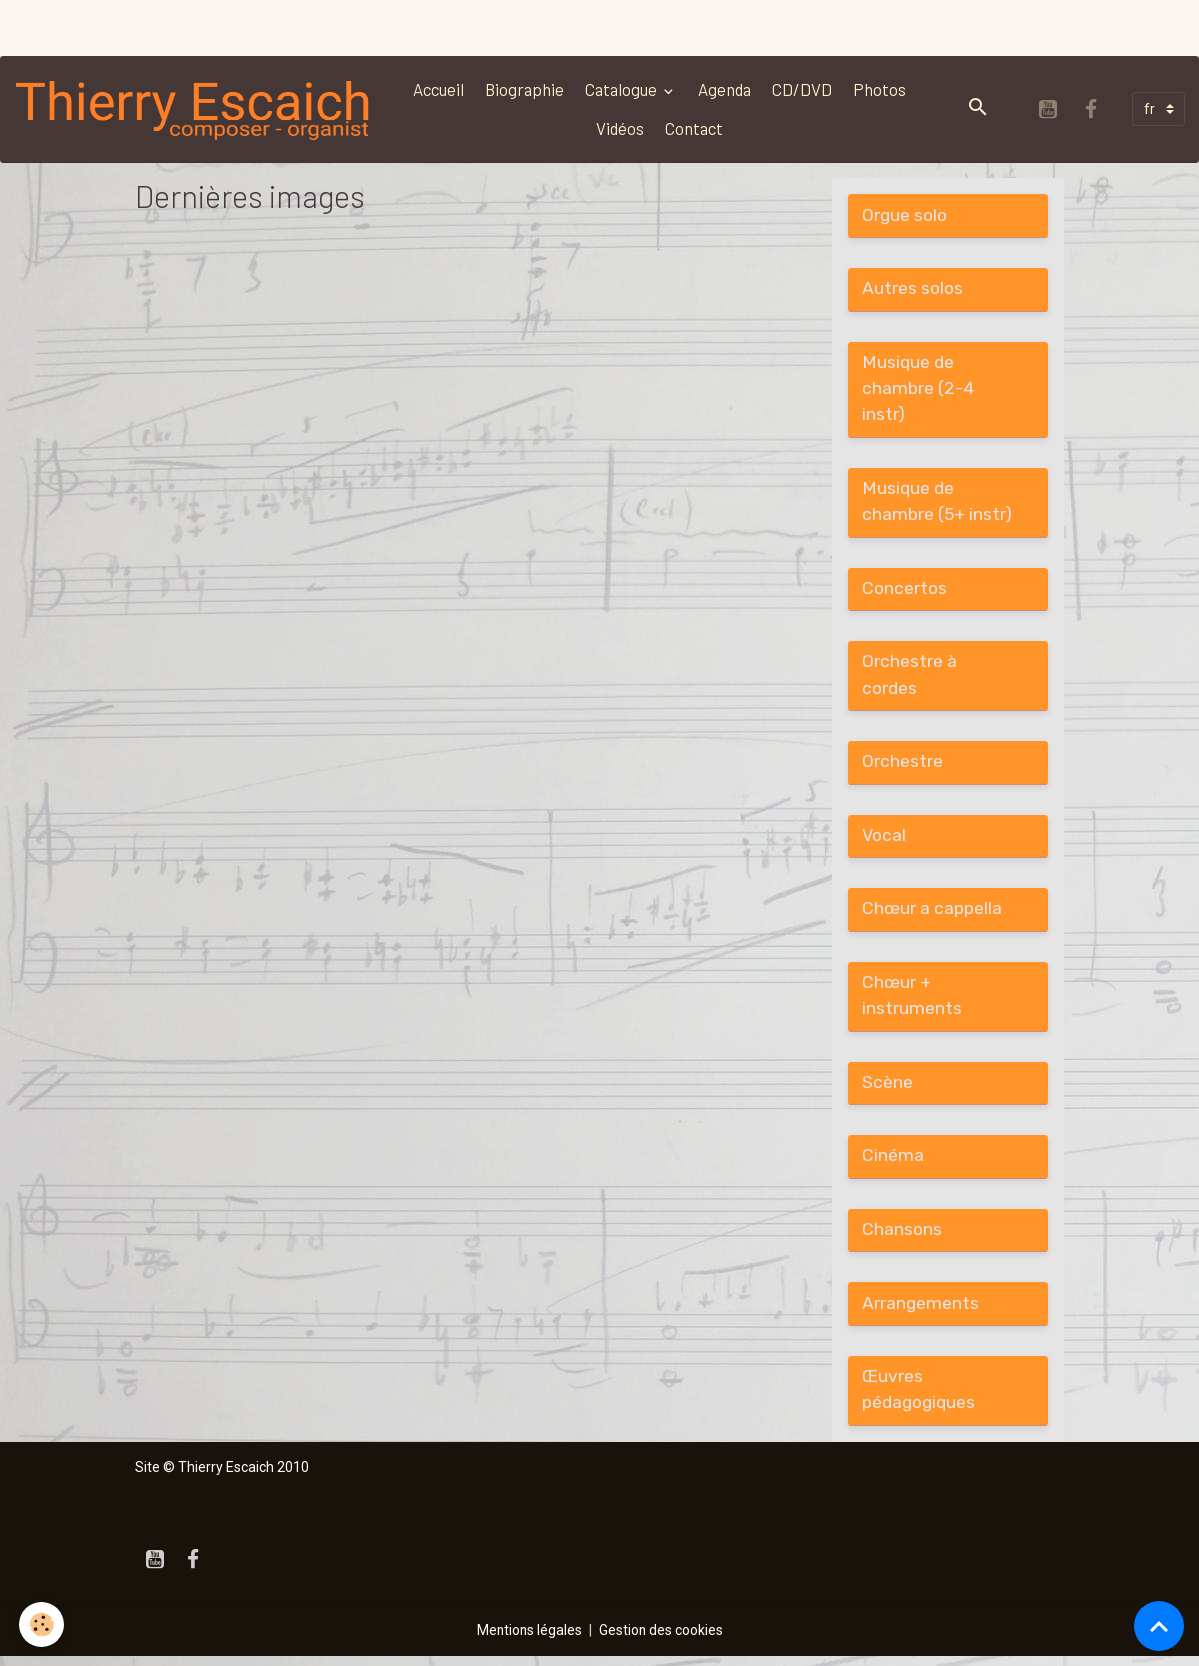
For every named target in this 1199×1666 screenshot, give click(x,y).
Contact (696, 128)
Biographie (526, 89)
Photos (881, 89)
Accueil (440, 89)
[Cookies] (42, 1624)
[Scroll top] (1159, 1626)
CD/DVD (804, 89)
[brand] (195, 109)
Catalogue (624, 89)
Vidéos (622, 128)
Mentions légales (528, 1640)
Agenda (726, 89)
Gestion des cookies (661, 1640)
